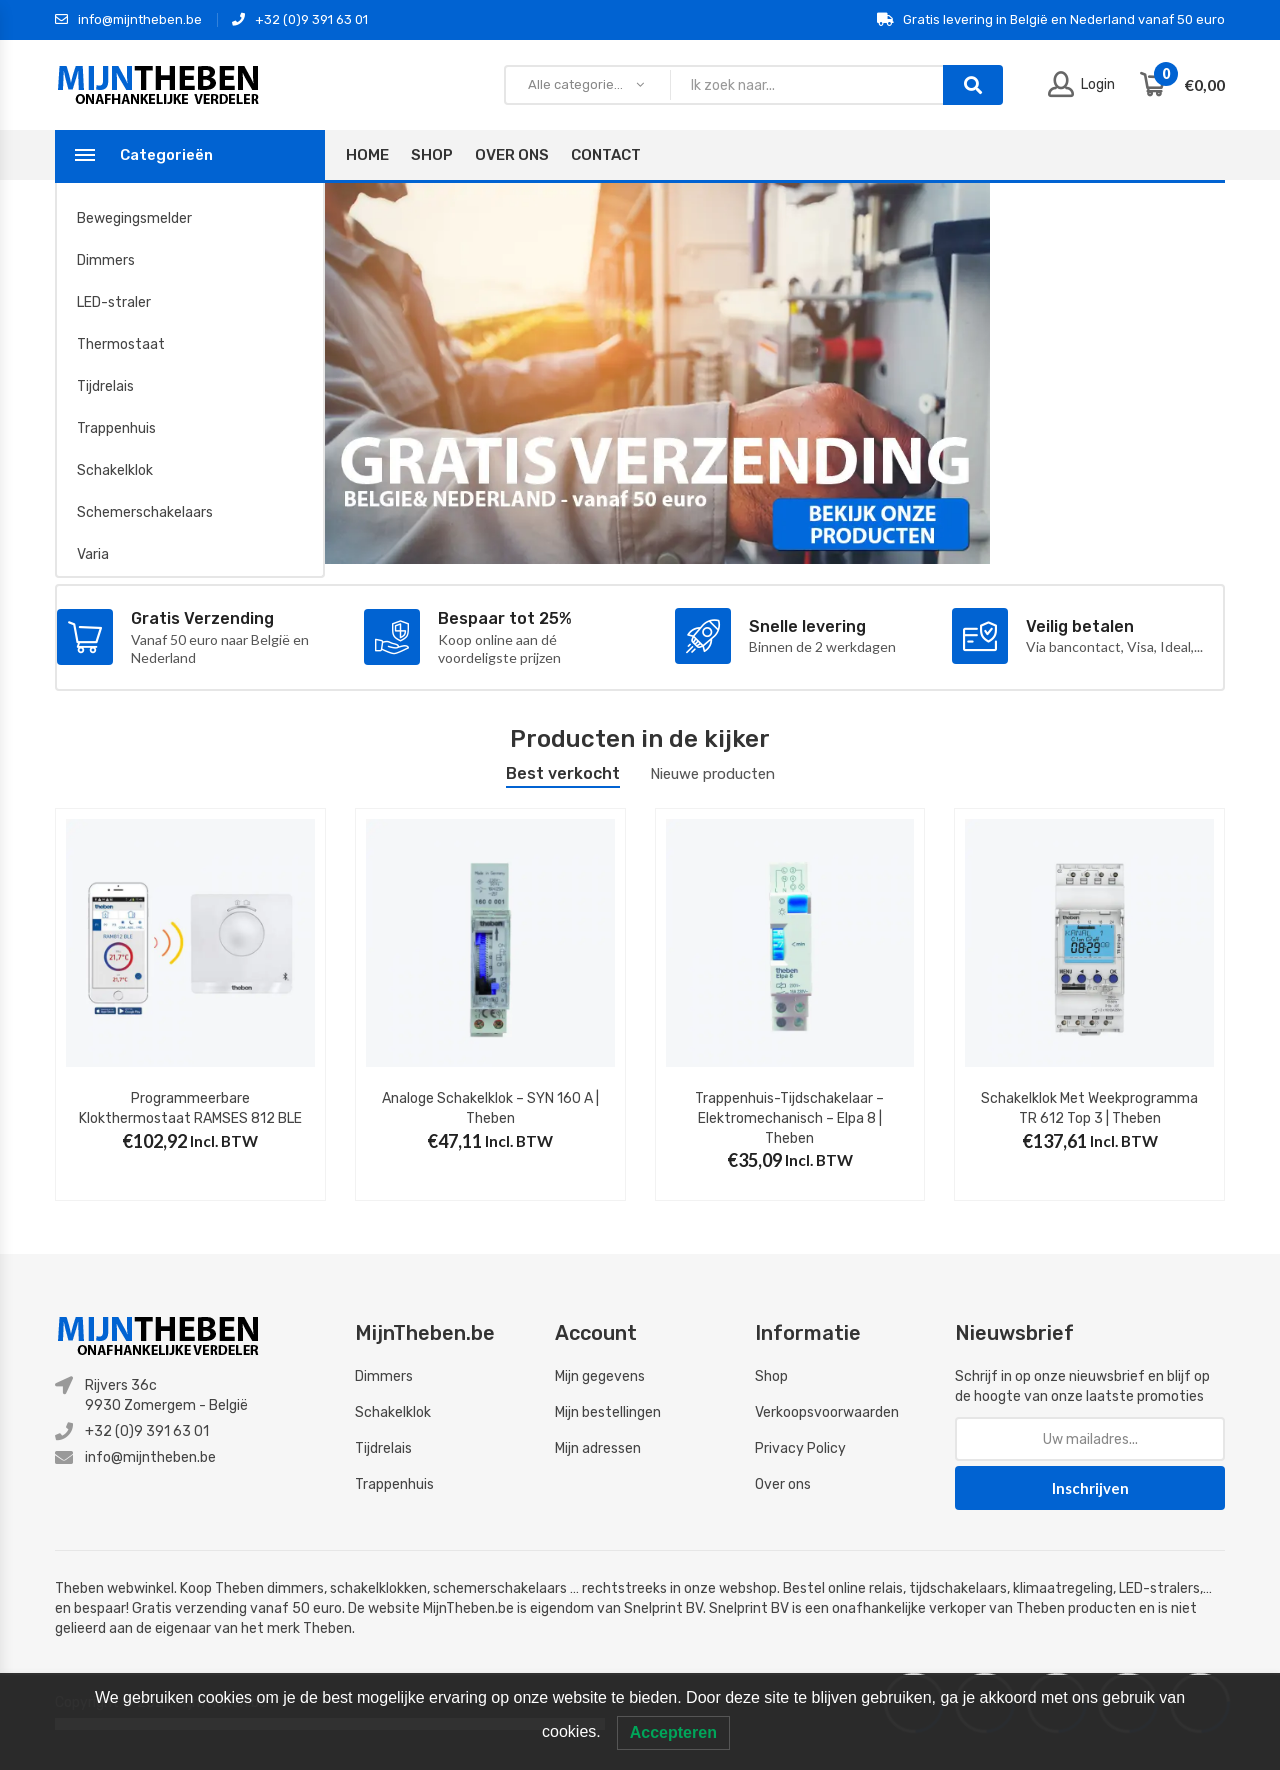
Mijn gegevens (600, 1376)
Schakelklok (115, 470)
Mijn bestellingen (608, 1412)
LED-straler (114, 302)
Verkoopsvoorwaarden (827, 1412)
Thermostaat (121, 344)
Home (367, 155)
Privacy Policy (800, 1448)
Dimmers (106, 260)
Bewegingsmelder (134, 218)
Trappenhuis (116, 428)
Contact (606, 155)
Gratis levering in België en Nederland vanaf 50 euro (1051, 20)
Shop (432, 155)
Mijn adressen (598, 1448)
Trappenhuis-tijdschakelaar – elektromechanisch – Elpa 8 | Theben (789, 1118)
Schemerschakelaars (145, 512)
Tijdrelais (105, 386)
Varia (93, 554)
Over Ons (512, 155)
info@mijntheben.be (128, 20)
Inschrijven (1090, 1488)
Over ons (783, 1484)
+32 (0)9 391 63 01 (300, 20)
